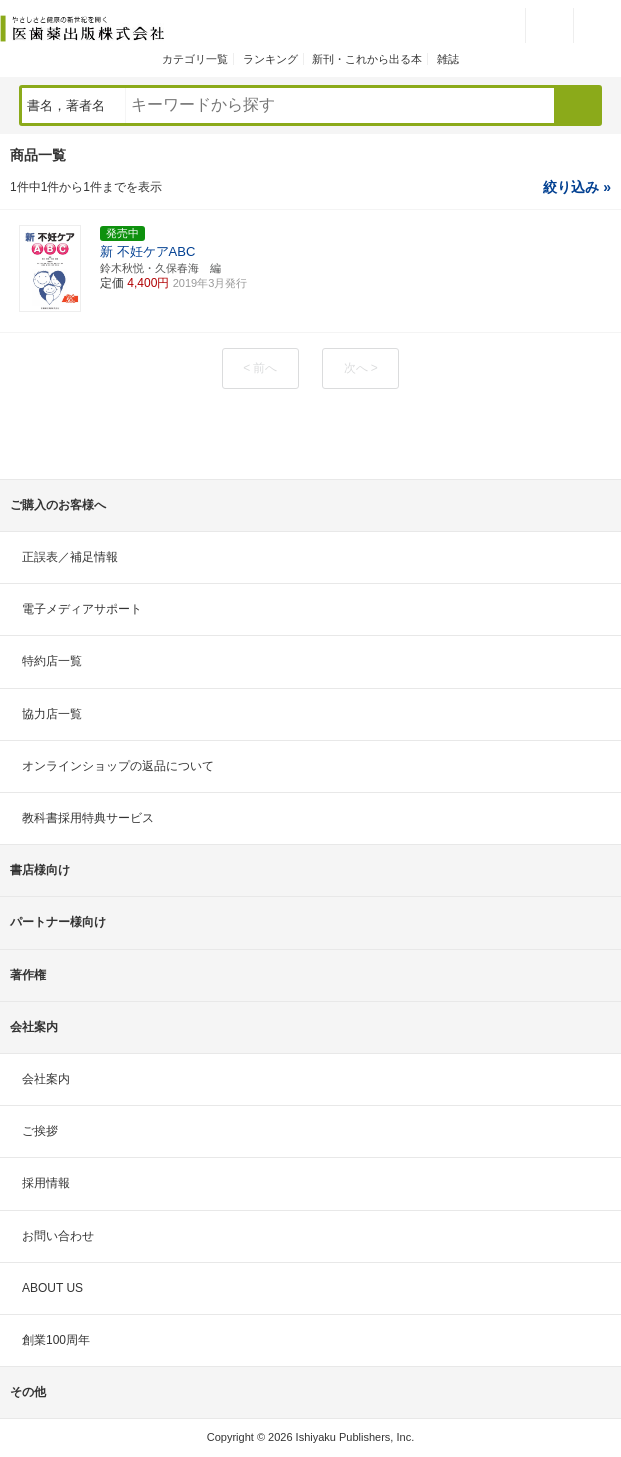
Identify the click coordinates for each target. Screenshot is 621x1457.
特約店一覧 (52, 661)
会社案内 (46, 1079)
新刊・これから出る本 (367, 59)
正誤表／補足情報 (70, 557)
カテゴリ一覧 (195, 59)
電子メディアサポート (82, 609)
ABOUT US (52, 1288)
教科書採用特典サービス (88, 818)
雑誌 (448, 59)
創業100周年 (56, 1340)
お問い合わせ (58, 1236)
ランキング (270, 59)
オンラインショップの (118, 766)
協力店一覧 (52, 714)
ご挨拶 (40, 1131)
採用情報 (46, 1183)
